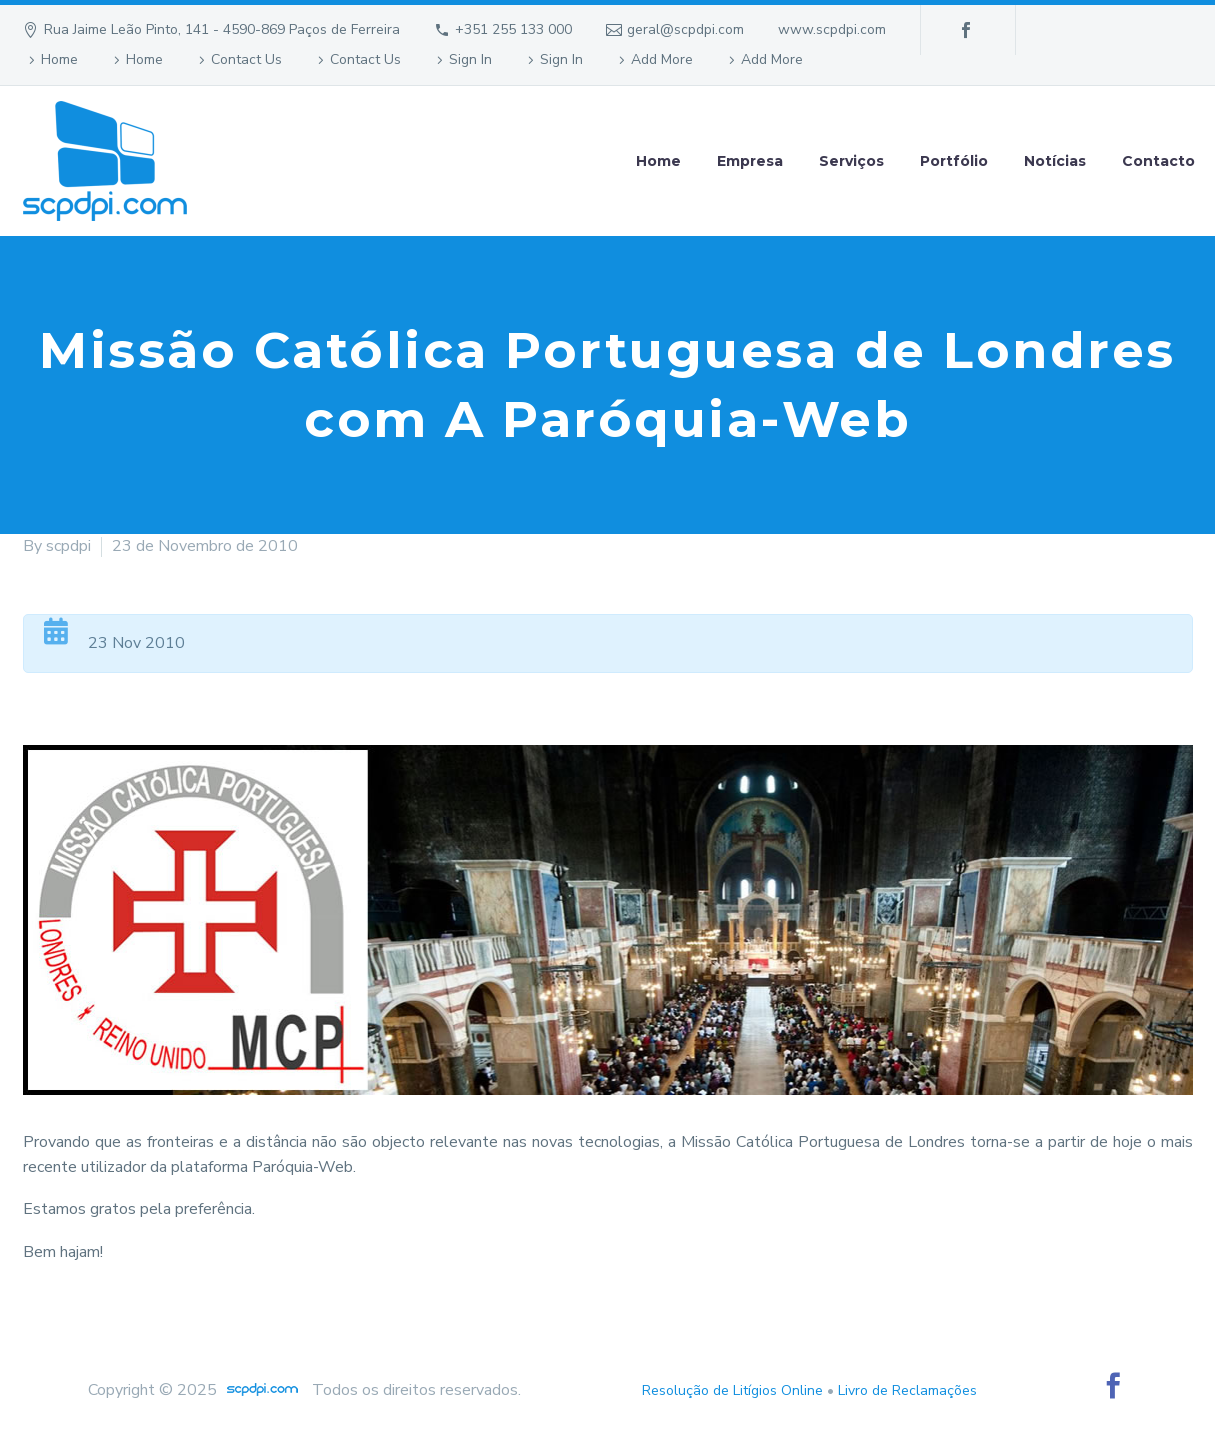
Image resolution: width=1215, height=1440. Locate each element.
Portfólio (954, 161)
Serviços (851, 161)
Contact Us (246, 59)
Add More (662, 59)
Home (59, 59)
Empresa (750, 161)
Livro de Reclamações (907, 1390)
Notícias (1055, 161)
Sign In (470, 59)
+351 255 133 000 (513, 29)
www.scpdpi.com (832, 29)
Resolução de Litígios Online (732, 1390)
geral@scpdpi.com (685, 29)
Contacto (1158, 161)
